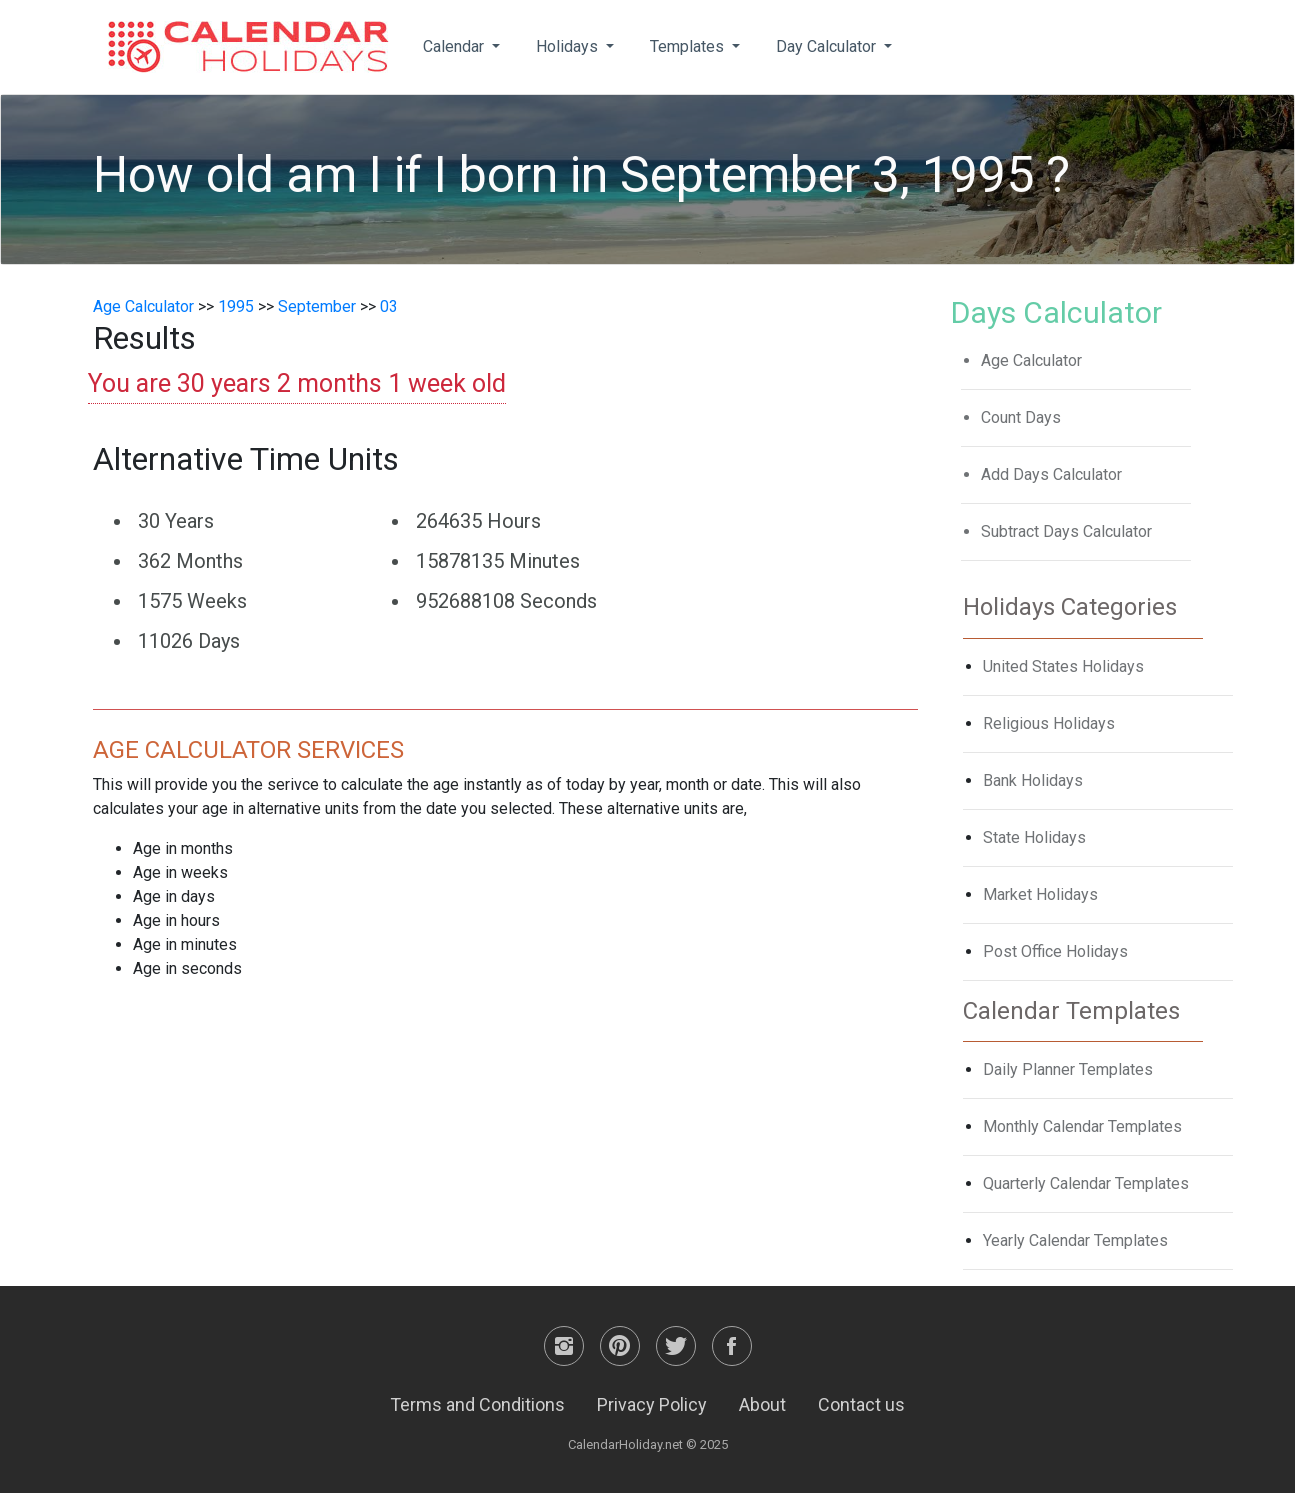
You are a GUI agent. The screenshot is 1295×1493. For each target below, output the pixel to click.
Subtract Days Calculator (1066, 531)
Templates (689, 46)
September (317, 306)
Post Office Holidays (1055, 951)
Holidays (569, 46)
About (762, 1404)
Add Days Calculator (1051, 474)
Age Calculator (143, 306)
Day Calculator (828, 46)
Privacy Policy (652, 1404)
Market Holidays (1040, 894)
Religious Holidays (1049, 723)
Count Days (1021, 417)
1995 (236, 306)
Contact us (861, 1404)
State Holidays (1034, 837)
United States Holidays (1063, 666)
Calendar (455, 46)
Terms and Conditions (477, 1404)
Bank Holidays (1033, 780)
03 (389, 306)
